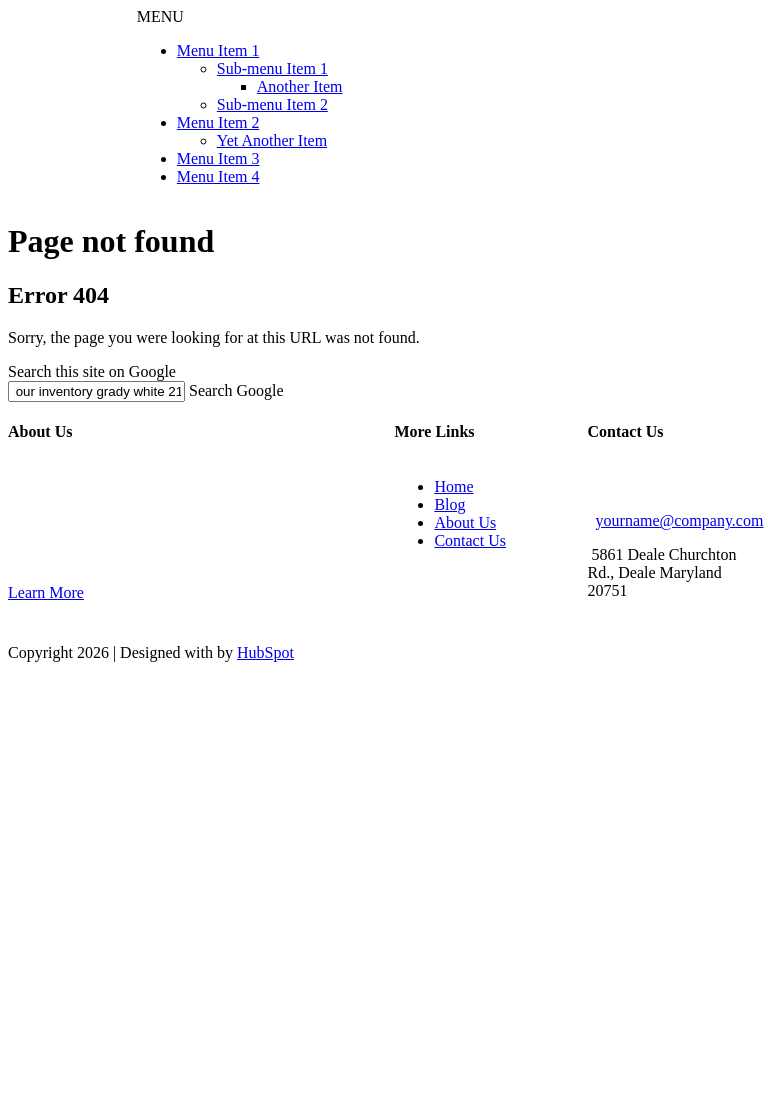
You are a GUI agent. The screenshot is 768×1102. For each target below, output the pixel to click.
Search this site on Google (92, 371)
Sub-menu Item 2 (272, 104)
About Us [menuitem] (465, 522)
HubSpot (265, 652)
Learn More (46, 592)
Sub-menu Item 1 (272, 68)
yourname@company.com (680, 520)
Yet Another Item (272, 140)
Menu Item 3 (218, 158)
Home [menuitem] (453, 486)
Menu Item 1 (218, 50)
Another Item (300, 86)
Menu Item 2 (218, 122)
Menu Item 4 (218, 176)
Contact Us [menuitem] (470, 540)
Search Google (236, 390)
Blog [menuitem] (449, 504)
